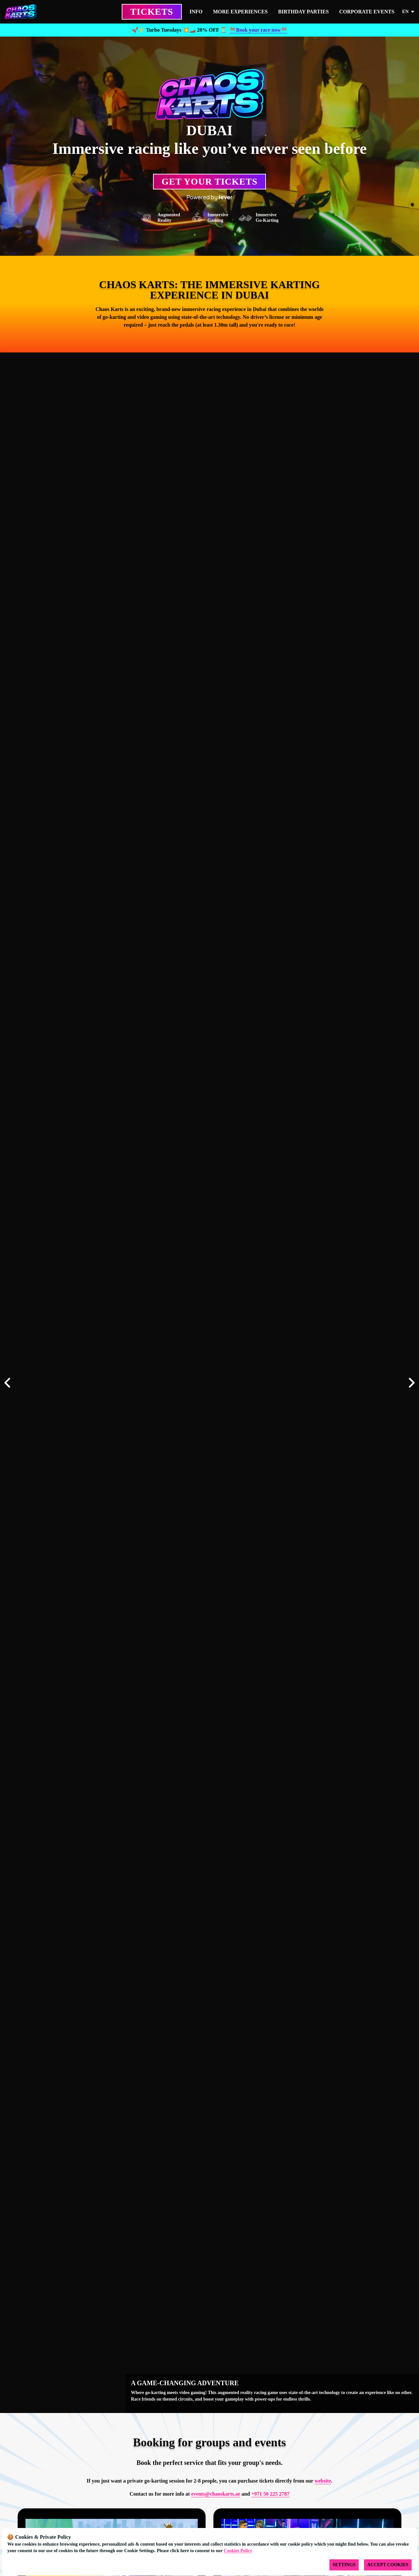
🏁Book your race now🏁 (258, 30)
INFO (196, 11)
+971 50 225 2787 (270, 2494)
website (323, 2481)
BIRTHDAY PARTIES (303, 11)
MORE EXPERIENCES (240, 11)
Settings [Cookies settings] (344, 2564)
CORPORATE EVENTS (366, 11)
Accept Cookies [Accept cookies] (387, 2564)
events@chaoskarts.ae (215, 2494)
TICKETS (151, 12)
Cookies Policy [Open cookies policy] (238, 2550)
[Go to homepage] (32, 12)
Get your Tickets (209, 181)
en (408, 11)
